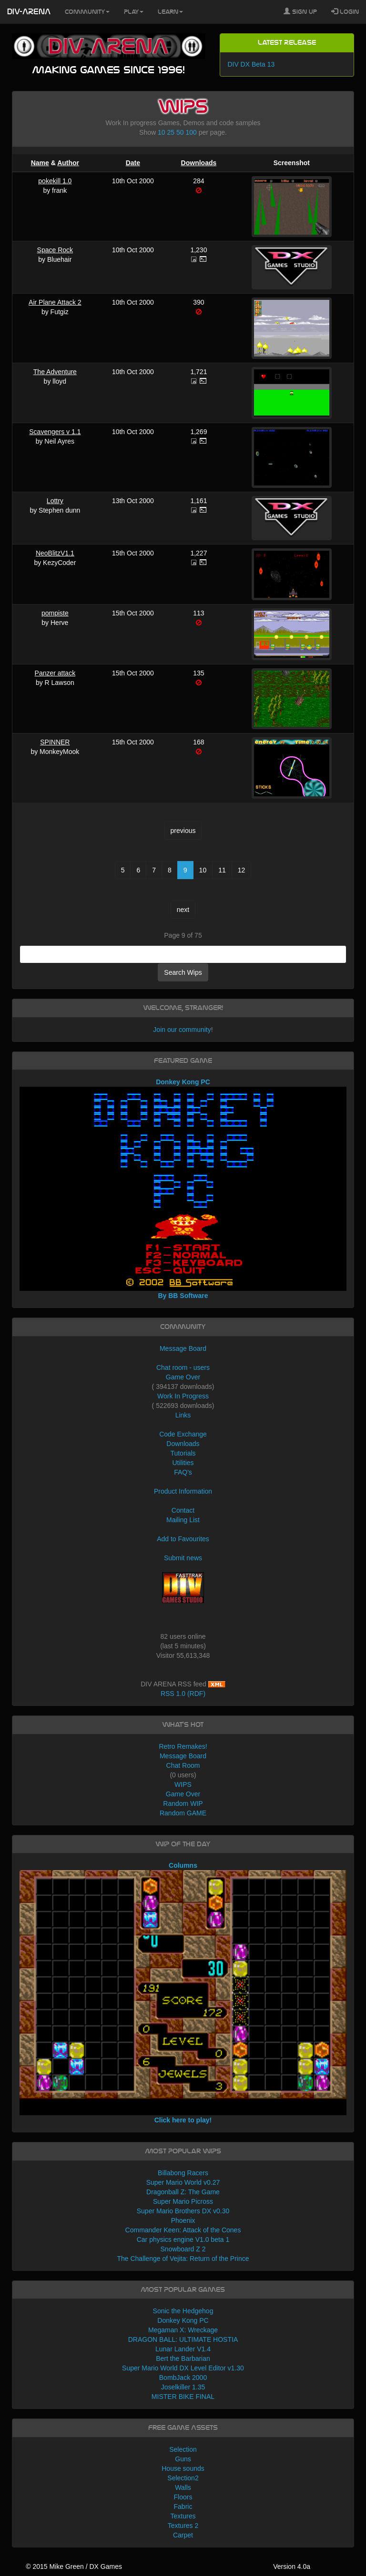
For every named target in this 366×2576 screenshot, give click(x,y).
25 (171, 132)
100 (190, 132)
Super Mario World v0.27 (183, 2182)
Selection (183, 2449)
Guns (183, 2459)
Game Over (183, 1377)
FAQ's (183, 1472)
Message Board (183, 1348)
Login (345, 11)
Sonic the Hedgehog (183, 2311)
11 (222, 870)
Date (133, 163)
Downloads (199, 163)
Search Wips (183, 972)
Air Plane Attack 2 (55, 302)
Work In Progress (183, 1396)
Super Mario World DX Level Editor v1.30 (183, 2368)
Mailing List (183, 1520)
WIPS (183, 1784)
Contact (183, 1510)
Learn (170, 12)
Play (133, 12)
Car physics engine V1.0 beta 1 (183, 2239)
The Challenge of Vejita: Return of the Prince (183, 2258)
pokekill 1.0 (54, 181)
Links (183, 1415)
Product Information (183, 1491)
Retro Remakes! (183, 1746)
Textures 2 (183, 2525)
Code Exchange (183, 1434)
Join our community (182, 1029)
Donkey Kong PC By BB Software (183, 1188)
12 (241, 870)
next (183, 909)
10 (161, 132)
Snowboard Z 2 (183, 2249)
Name (40, 163)
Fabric (183, 2506)
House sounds (183, 2468)
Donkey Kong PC (182, 2320)
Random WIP (183, 1803)
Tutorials (182, 1453)
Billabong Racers (183, 2173)
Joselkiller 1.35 (183, 2387)
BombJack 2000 (183, 2377)
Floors (183, 2497)
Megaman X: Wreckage (183, 2330)
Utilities (182, 1462)
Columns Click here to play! (183, 1993)
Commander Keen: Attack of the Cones (183, 2230)
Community (87, 12)
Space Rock (55, 250)
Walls (183, 2487)
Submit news (183, 1558)
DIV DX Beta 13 (250, 64)
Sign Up (300, 11)
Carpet (183, 2535)
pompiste (55, 613)
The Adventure (55, 372)
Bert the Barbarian (183, 2358)
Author (68, 163)
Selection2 (182, 2478)
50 (180, 132)
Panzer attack (55, 673)
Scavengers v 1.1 (55, 432)
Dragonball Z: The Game (183, 2192)
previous (183, 830)
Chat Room (183, 1765)
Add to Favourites (183, 1539)
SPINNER (55, 742)
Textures (183, 2516)
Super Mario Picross (183, 2201)
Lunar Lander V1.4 (183, 2349)
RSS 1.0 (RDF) (183, 1693)
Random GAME (183, 1813)
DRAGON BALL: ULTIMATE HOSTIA (183, 2339)
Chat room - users (183, 1367)
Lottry (55, 501)
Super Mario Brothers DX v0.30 (183, 2211)
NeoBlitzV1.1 (55, 553)
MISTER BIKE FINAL (183, 2396)
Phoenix (183, 2220)
